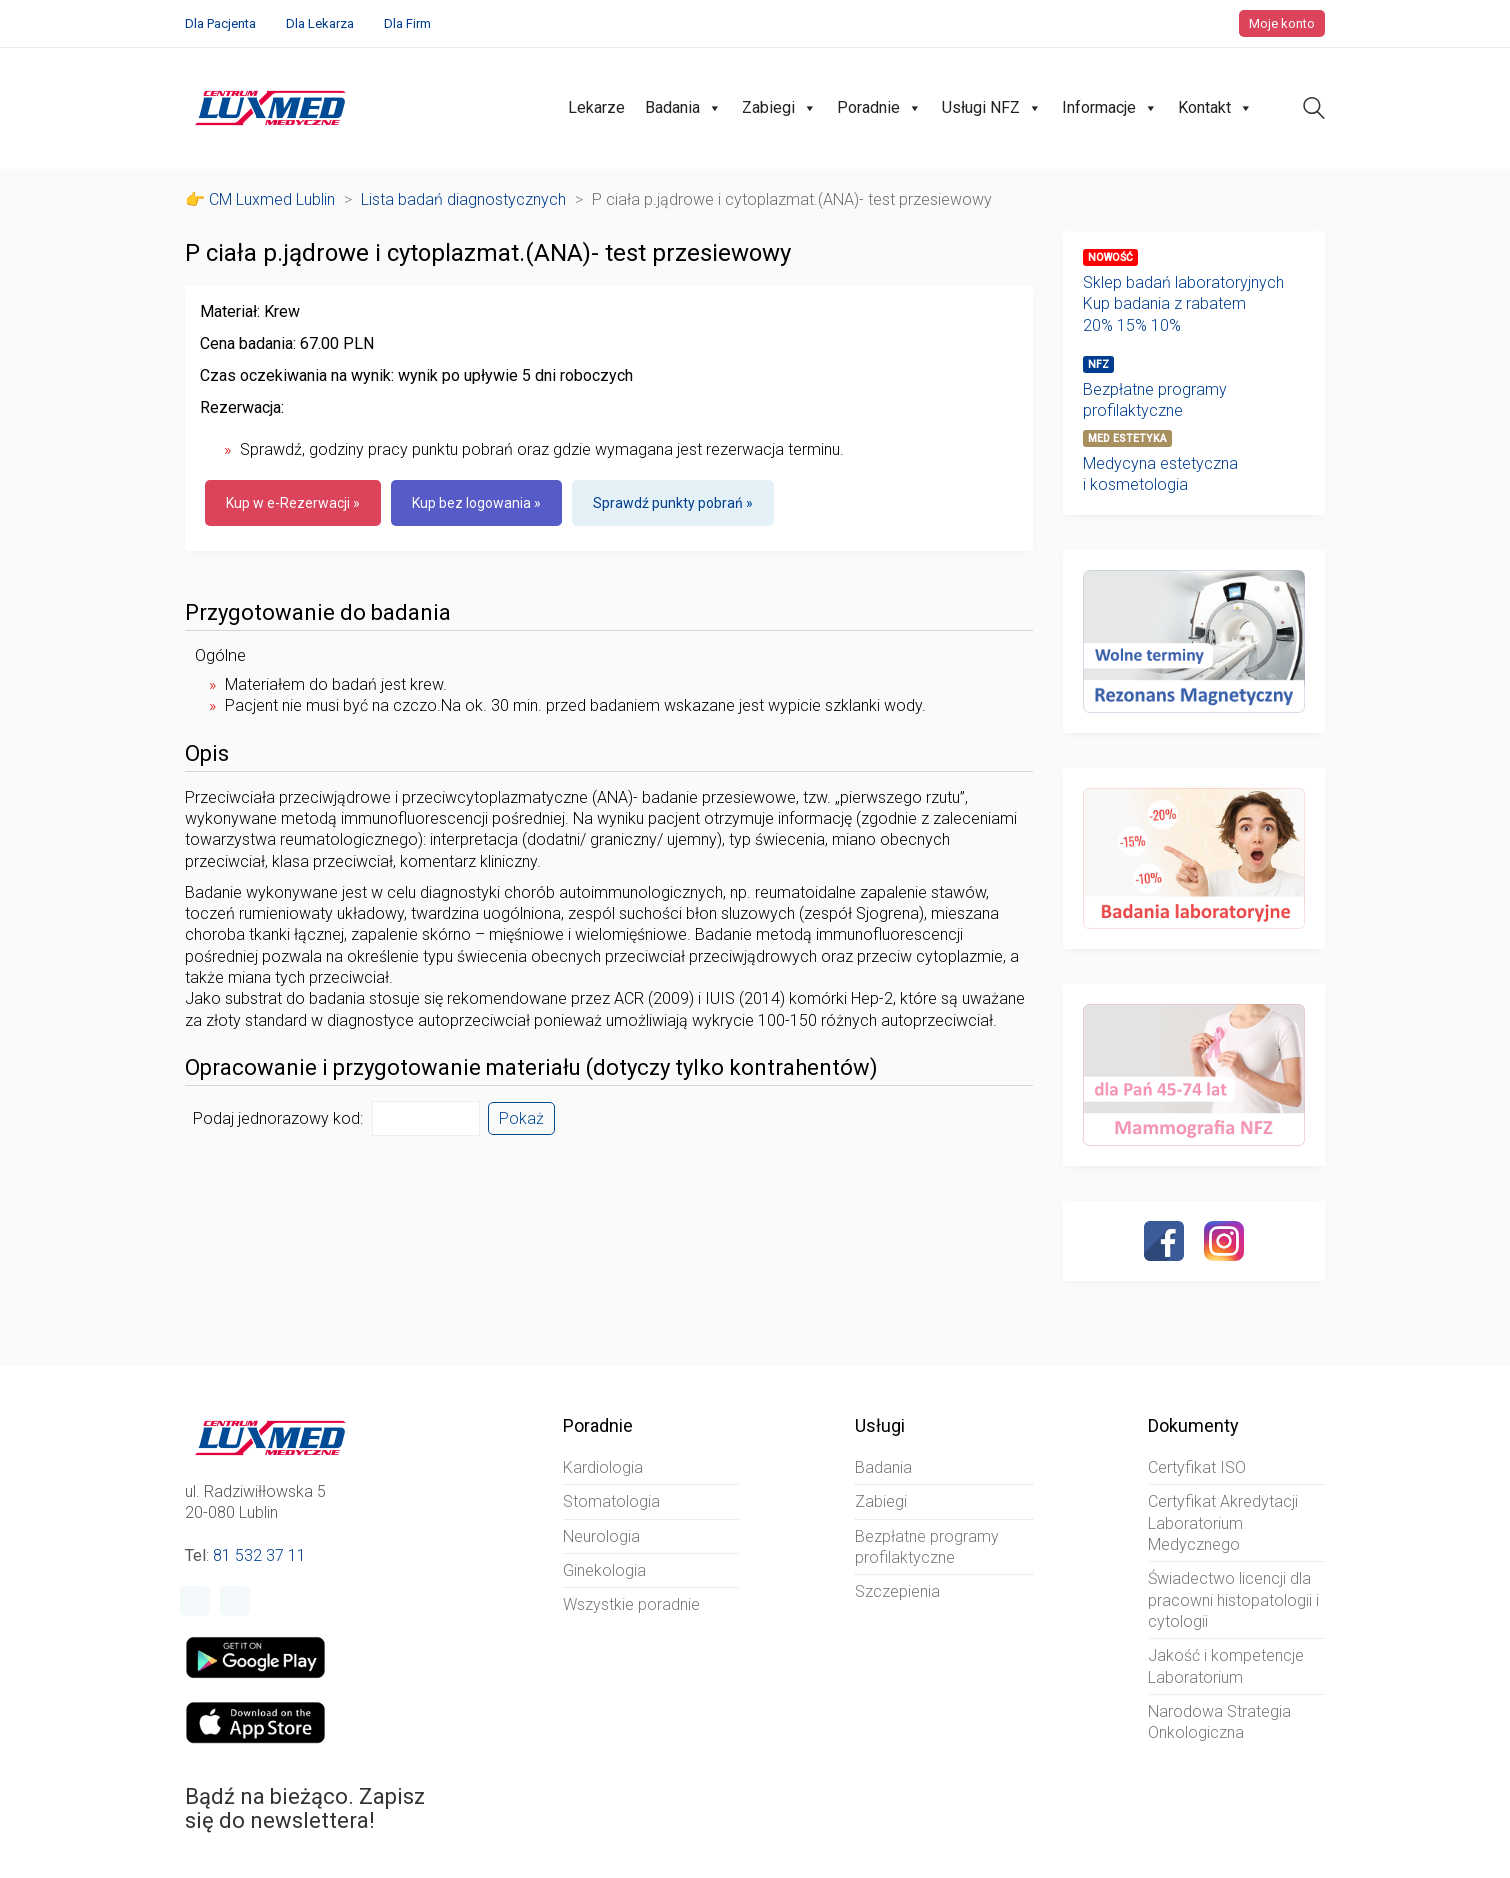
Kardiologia (603, 1467)
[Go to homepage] (270, 108)
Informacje (1110, 108)
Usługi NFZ (992, 108)
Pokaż (521, 1118)
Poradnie (879, 108)
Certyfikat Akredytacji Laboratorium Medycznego (1223, 1523)
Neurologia (601, 1536)
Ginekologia (604, 1570)
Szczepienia (897, 1591)
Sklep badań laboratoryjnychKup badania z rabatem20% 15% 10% (1183, 304)
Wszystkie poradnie (631, 1604)
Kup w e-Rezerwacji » (293, 503)
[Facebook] (1164, 1241)
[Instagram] (1224, 1241)
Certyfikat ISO (1197, 1467)
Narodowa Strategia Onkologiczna (1219, 1722)
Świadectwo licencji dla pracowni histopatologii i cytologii (1233, 1600)
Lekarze (596, 107)
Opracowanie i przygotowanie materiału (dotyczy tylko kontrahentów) (531, 1068)
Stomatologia (611, 1501)
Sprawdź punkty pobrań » (673, 503)
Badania (683, 108)
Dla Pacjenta (220, 23)
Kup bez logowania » (476, 503)
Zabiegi (779, 108)
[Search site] (1314, 110)
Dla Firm (407, 23)
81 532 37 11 (259, 1555)
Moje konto (1282, 23)
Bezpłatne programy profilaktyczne (1155, 400)
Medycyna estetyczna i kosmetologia (1160, 474)
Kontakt (1215, 108)
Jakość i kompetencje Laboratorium (1226, 1666)
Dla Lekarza (320, 23)
